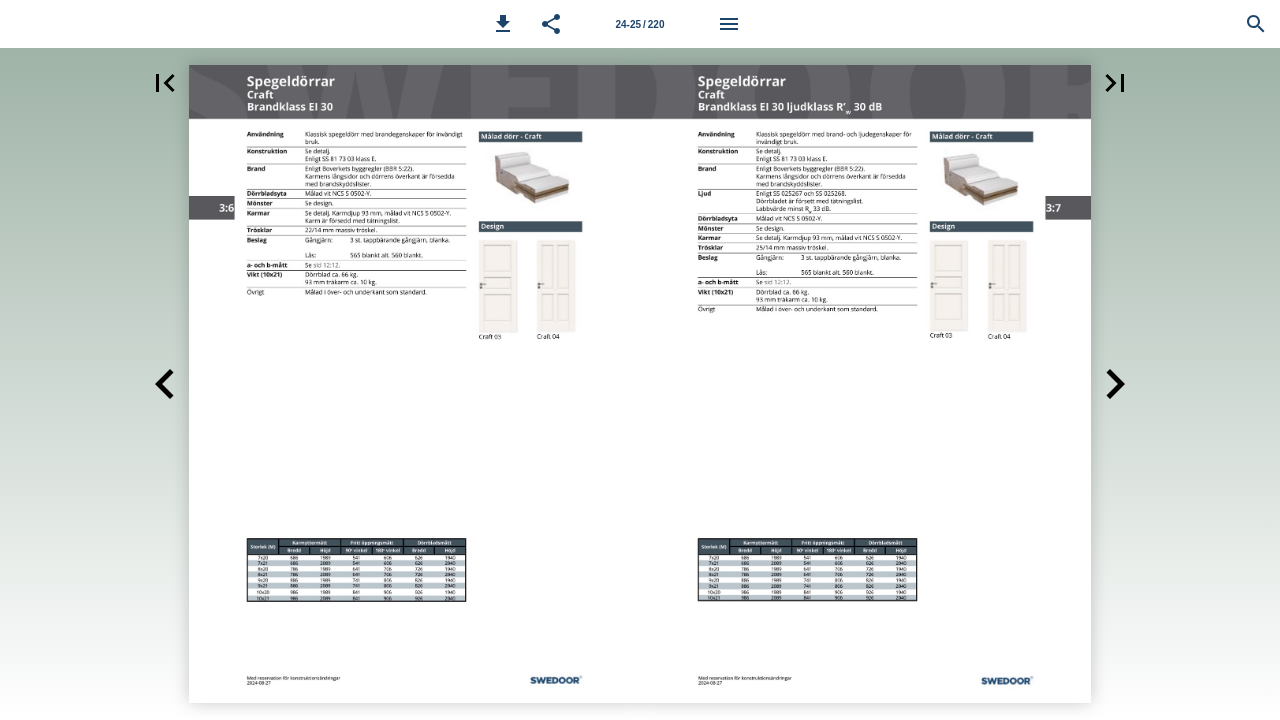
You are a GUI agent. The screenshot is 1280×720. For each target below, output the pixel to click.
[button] (503, 24)
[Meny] (729, 24)
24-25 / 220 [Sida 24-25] (639, 24)
